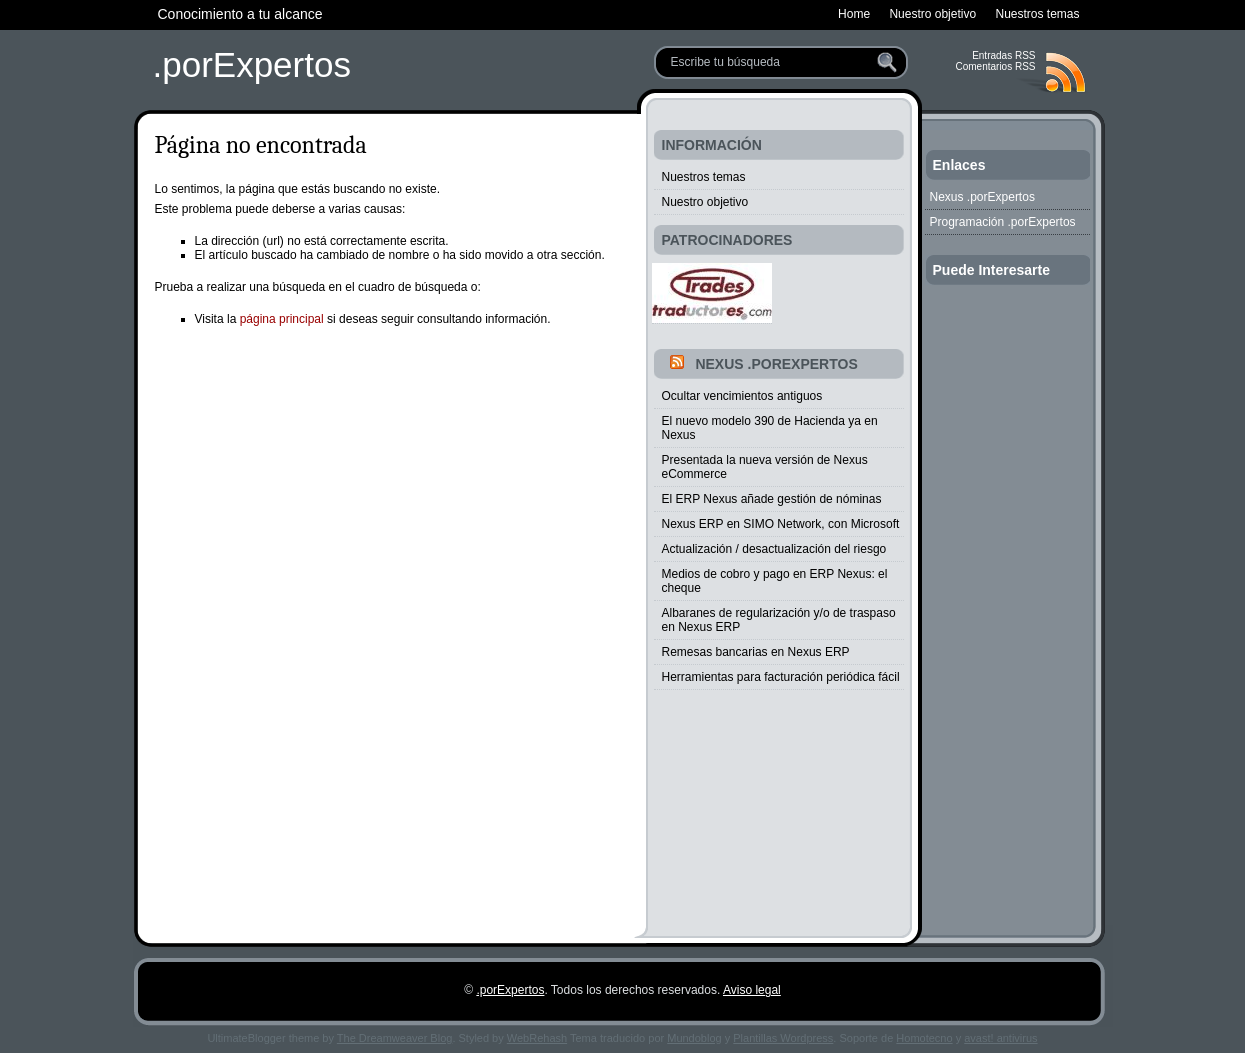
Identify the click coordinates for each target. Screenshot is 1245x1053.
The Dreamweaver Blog (395, 1038)
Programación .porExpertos (1003, 222)
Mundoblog (694, 1038)
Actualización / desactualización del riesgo (774, 549)
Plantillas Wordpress (783, 1038)
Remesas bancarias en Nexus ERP (756, 652)
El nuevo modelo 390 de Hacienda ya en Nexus (770, 428)
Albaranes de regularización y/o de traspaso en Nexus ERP (779, 620)
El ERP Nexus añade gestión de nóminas (772, 499)
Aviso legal (752, 990)
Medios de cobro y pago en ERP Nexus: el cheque (775, 581)
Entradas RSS (1003, 55)
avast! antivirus (1000, 1038)
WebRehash (537, 1038)
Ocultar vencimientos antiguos (742, 396)
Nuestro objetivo (705, 202)
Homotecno (924, 1038)
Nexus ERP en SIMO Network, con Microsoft (781, 524)
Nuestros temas (704, 177)
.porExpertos (252, 64)
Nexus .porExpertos (776, 364)
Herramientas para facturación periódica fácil (781, 677)
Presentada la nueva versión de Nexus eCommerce (765, 467)
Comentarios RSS (995, 66)
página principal (282, 319)
